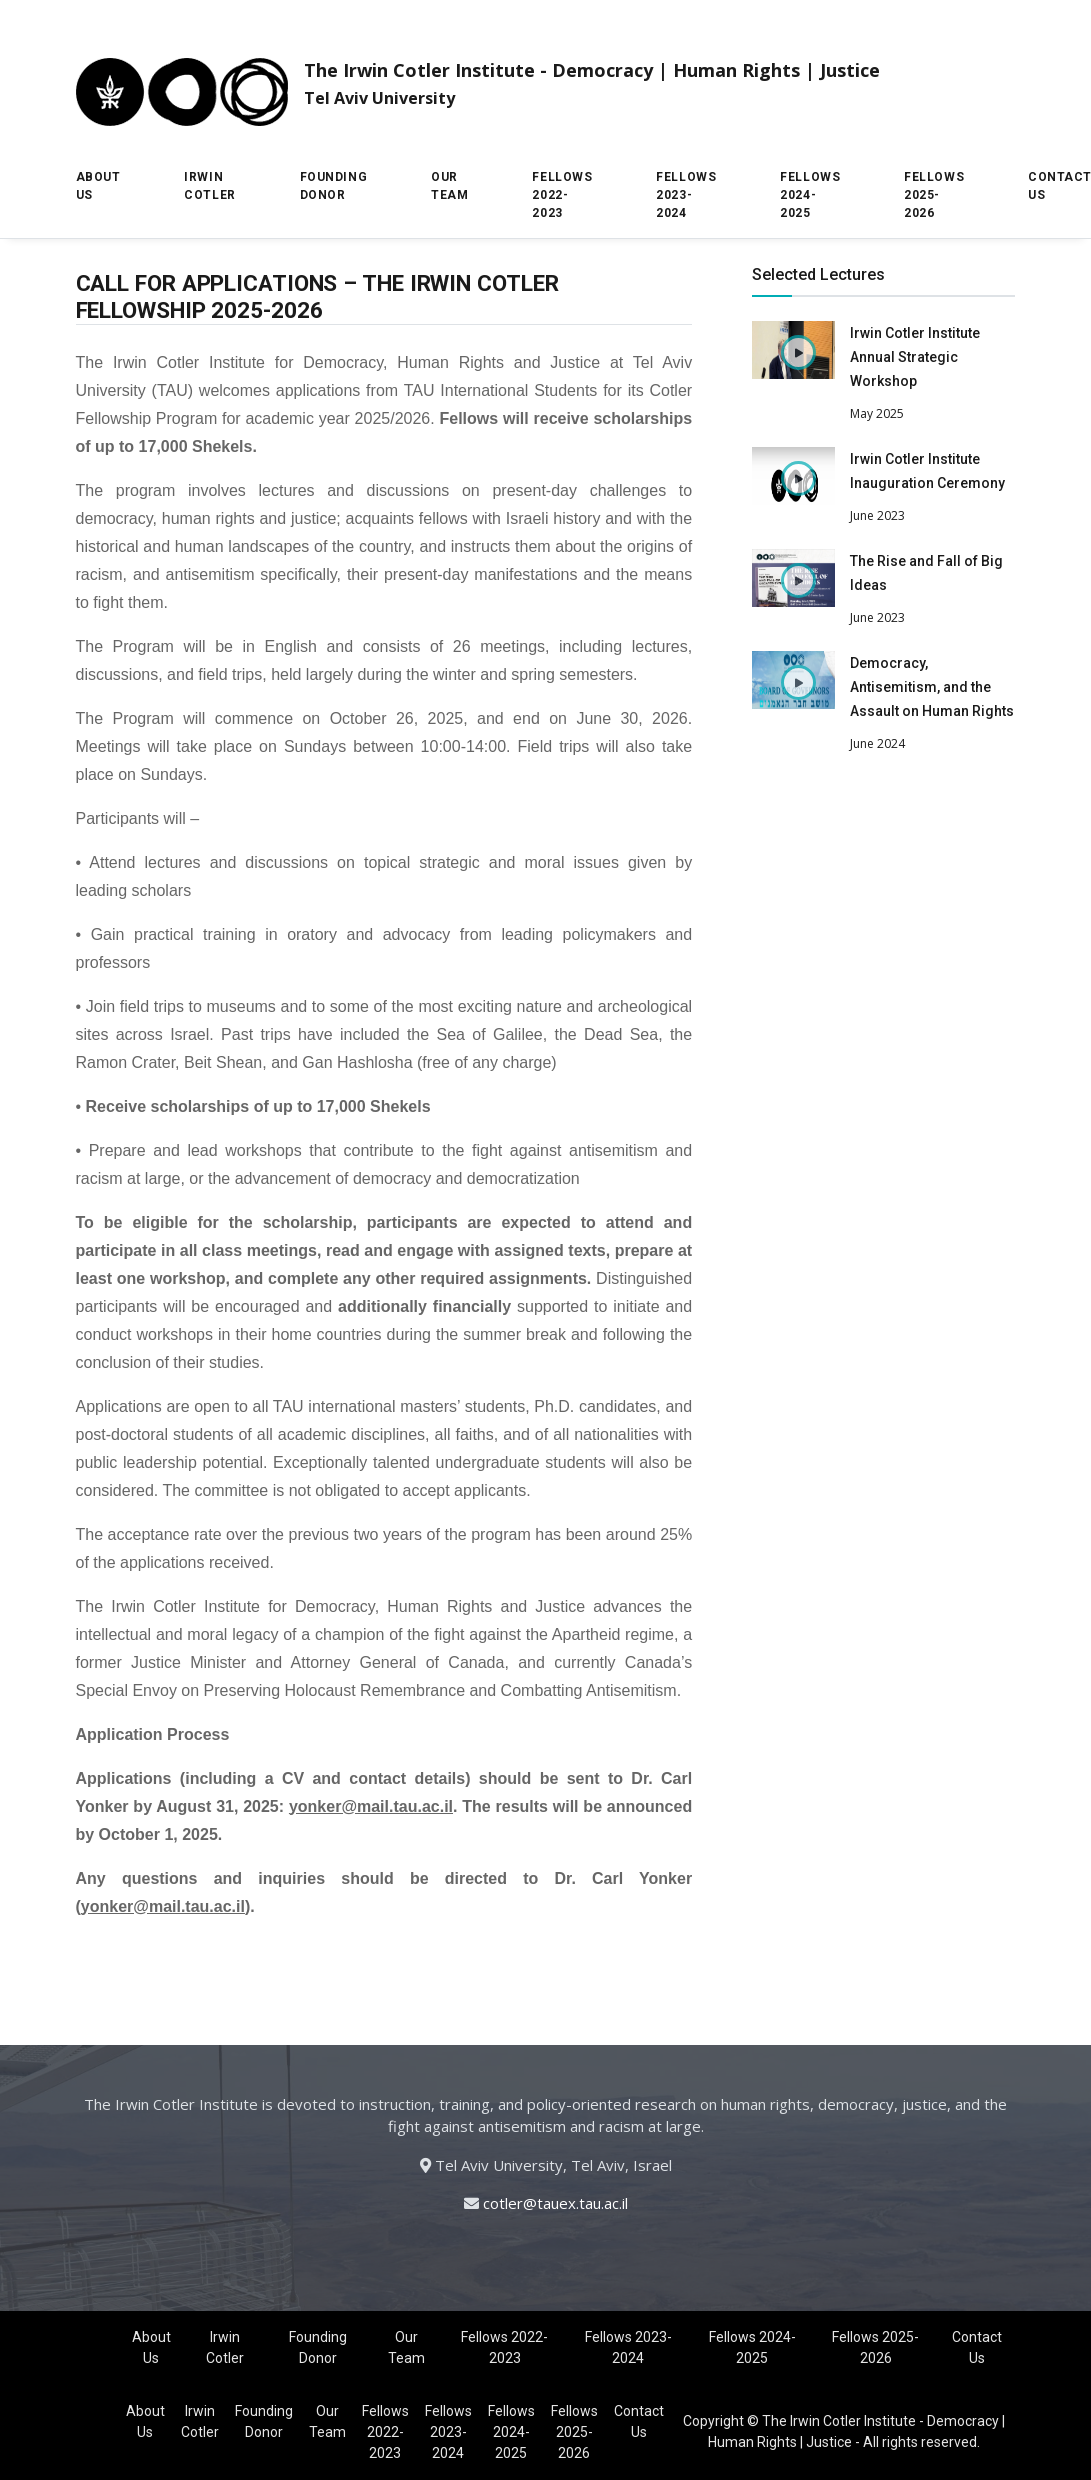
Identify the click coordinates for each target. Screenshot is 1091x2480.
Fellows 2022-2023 (562, 195)
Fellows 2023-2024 (686, 195)
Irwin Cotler (209, 186)
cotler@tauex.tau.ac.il (555, 2203)
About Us (98, 186)
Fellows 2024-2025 (810, 195)
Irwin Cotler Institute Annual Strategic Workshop (915, 357)
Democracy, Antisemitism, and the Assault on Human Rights (932, 687)
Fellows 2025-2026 (934, 195)
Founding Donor (333, 186)
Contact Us (977, 2347)
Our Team (449, 186)
